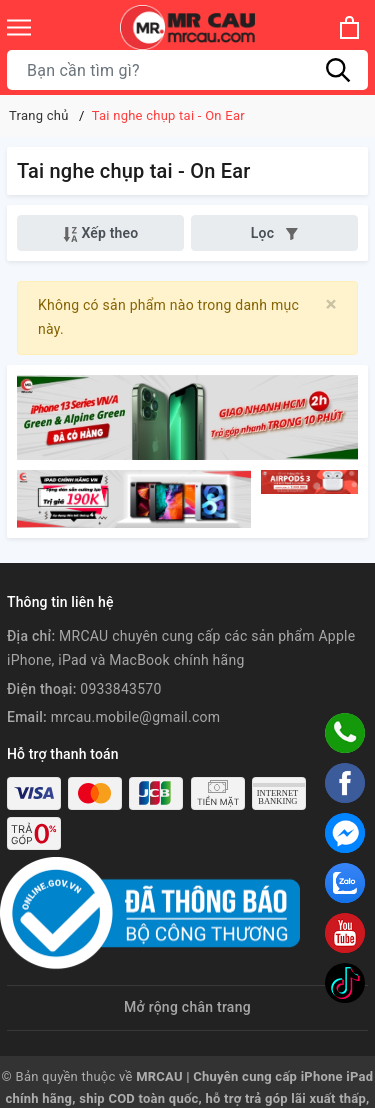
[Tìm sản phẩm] (187, 70)
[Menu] (19, 27)
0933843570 (120, 689)
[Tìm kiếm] (338, 70)
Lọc (274, 233)
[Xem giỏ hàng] (349, 27)
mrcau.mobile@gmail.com (136, 717)
